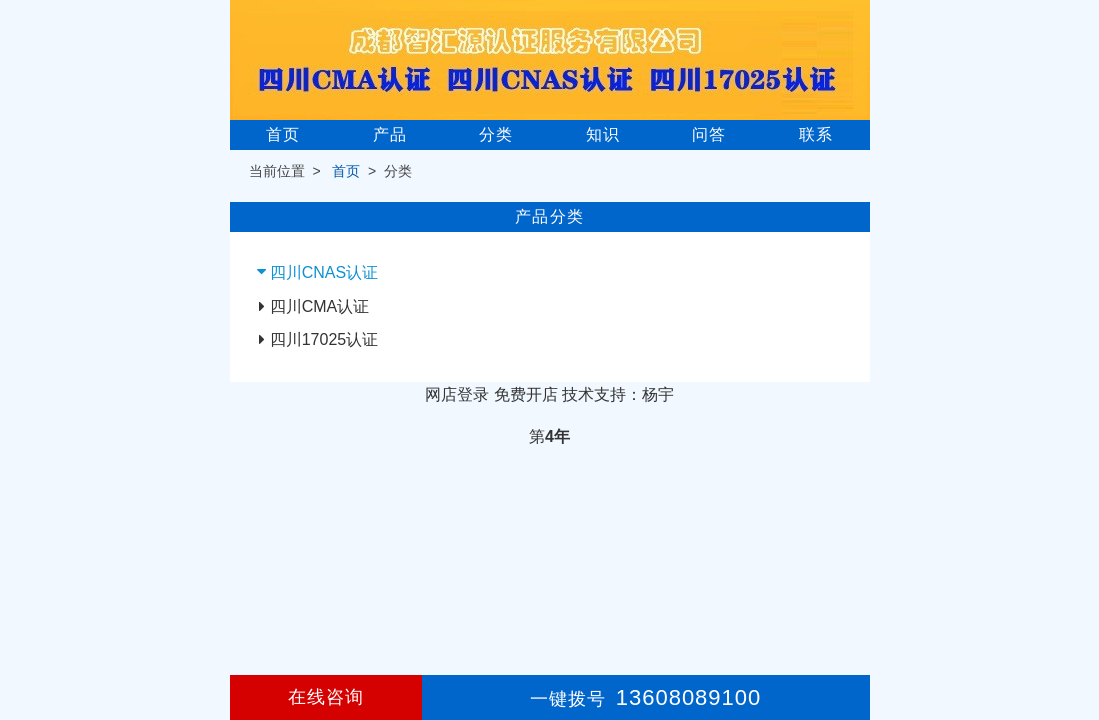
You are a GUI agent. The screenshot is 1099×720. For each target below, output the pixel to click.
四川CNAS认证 (324, 272)
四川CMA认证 (320, 306)
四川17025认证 (324, 339)
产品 (390, 134)
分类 (496, 134)
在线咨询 (326, 697)
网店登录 (457, 394)
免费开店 (526, 394)
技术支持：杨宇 (618, 394)
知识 (603, 134)
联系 (816, 134)
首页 (283, 134)
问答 (709, 134)
